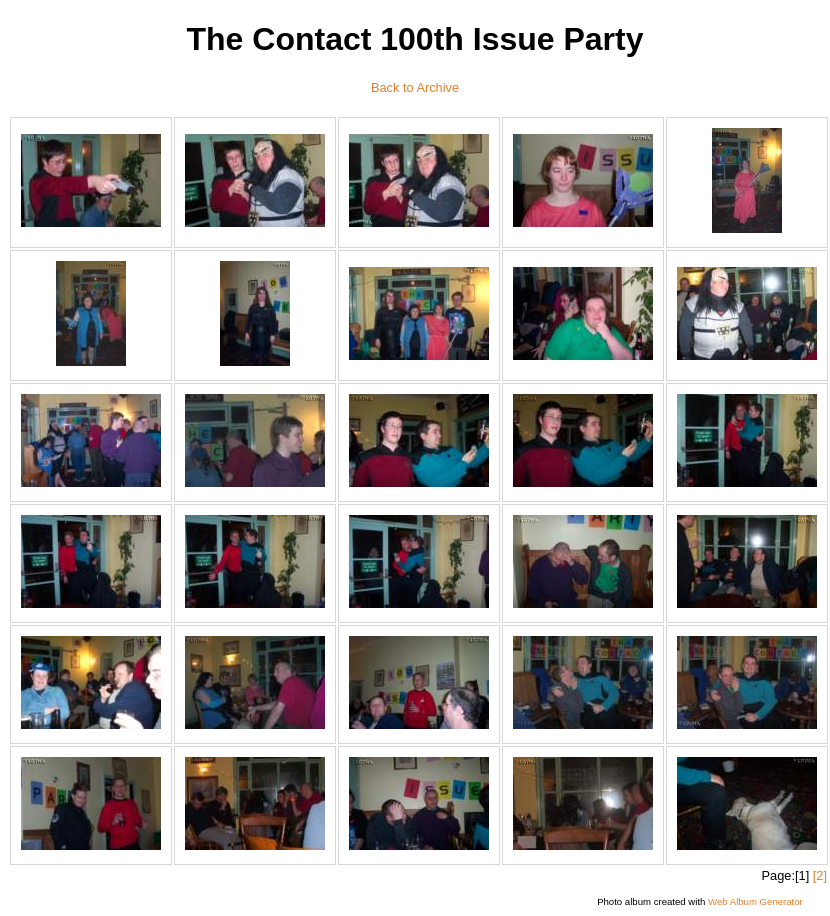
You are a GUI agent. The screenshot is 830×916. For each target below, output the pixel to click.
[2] (820, 875)
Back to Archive (415, 87)
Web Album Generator (755, 901)
